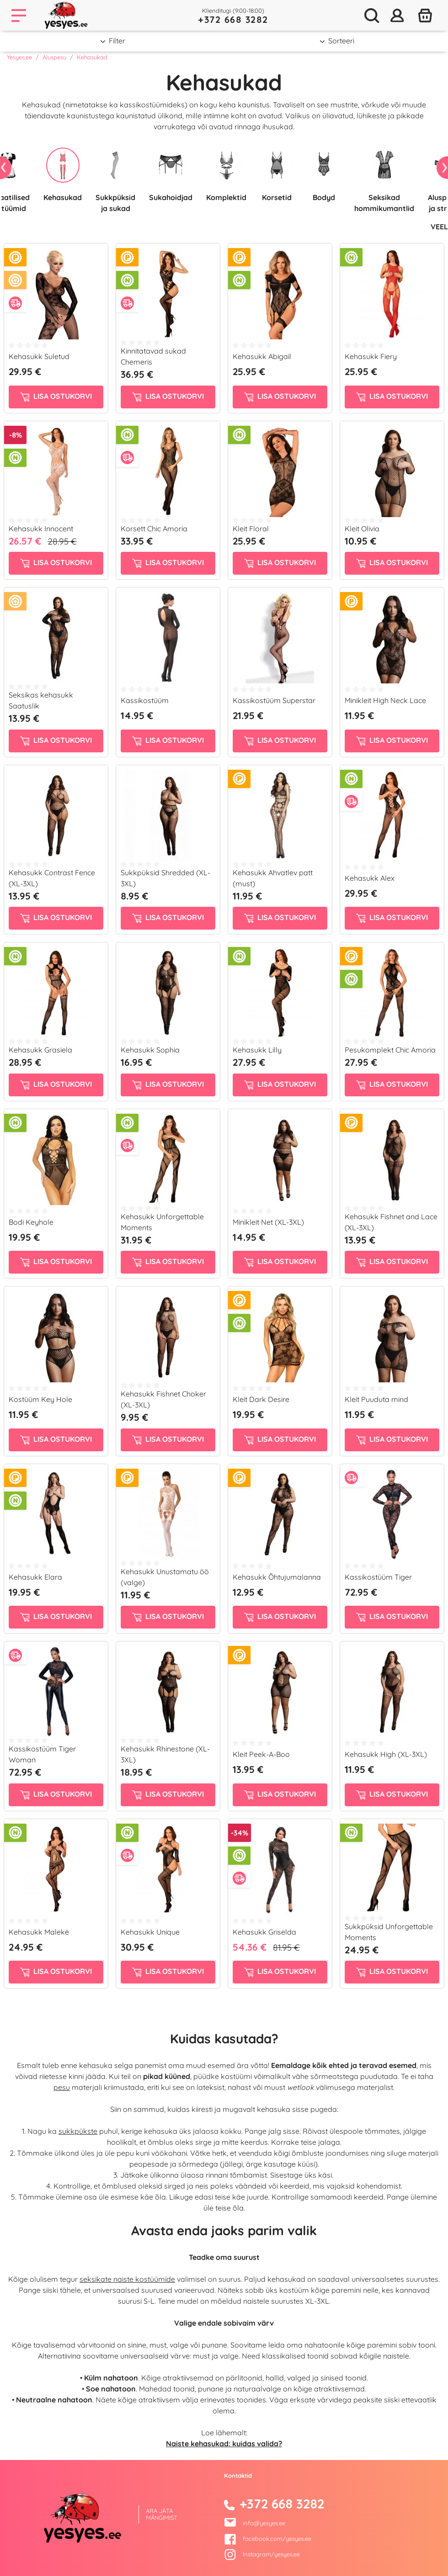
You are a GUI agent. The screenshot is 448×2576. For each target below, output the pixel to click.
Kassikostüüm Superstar (274, 700)
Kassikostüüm (145, 700)
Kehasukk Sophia (150, 1049)
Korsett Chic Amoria (154, 528)
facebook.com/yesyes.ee (267, 2538)
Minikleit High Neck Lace (385, 700)
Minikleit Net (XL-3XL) (268, 1222)
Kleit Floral (251, 528)
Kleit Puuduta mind (376, 1399)
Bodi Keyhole (31, 1222)
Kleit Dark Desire (261, 1399)
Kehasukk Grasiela (40, 1049)
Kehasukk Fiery (371, 356)
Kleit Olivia (362, 528)
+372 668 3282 (233, 19)
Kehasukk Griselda (264, 1931)
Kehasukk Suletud (39, 356)
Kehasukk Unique (150, 1931)
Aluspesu (54, 57)
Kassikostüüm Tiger (378, 1577)
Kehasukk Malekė (39, 1931)
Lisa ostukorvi (56, 396)
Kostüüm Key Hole (40, 1399)
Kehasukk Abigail (262, 356)
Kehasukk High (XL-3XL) (386, 1754)
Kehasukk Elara (35, 1577)
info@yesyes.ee (264, 2522)
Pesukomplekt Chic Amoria (390, 1049)
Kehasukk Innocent (41, 528)
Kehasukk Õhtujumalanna (277, 1577)
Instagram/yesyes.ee (262, 2554)
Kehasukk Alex (370, 878)
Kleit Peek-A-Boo (261, 1754)
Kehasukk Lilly (257, 1049)
